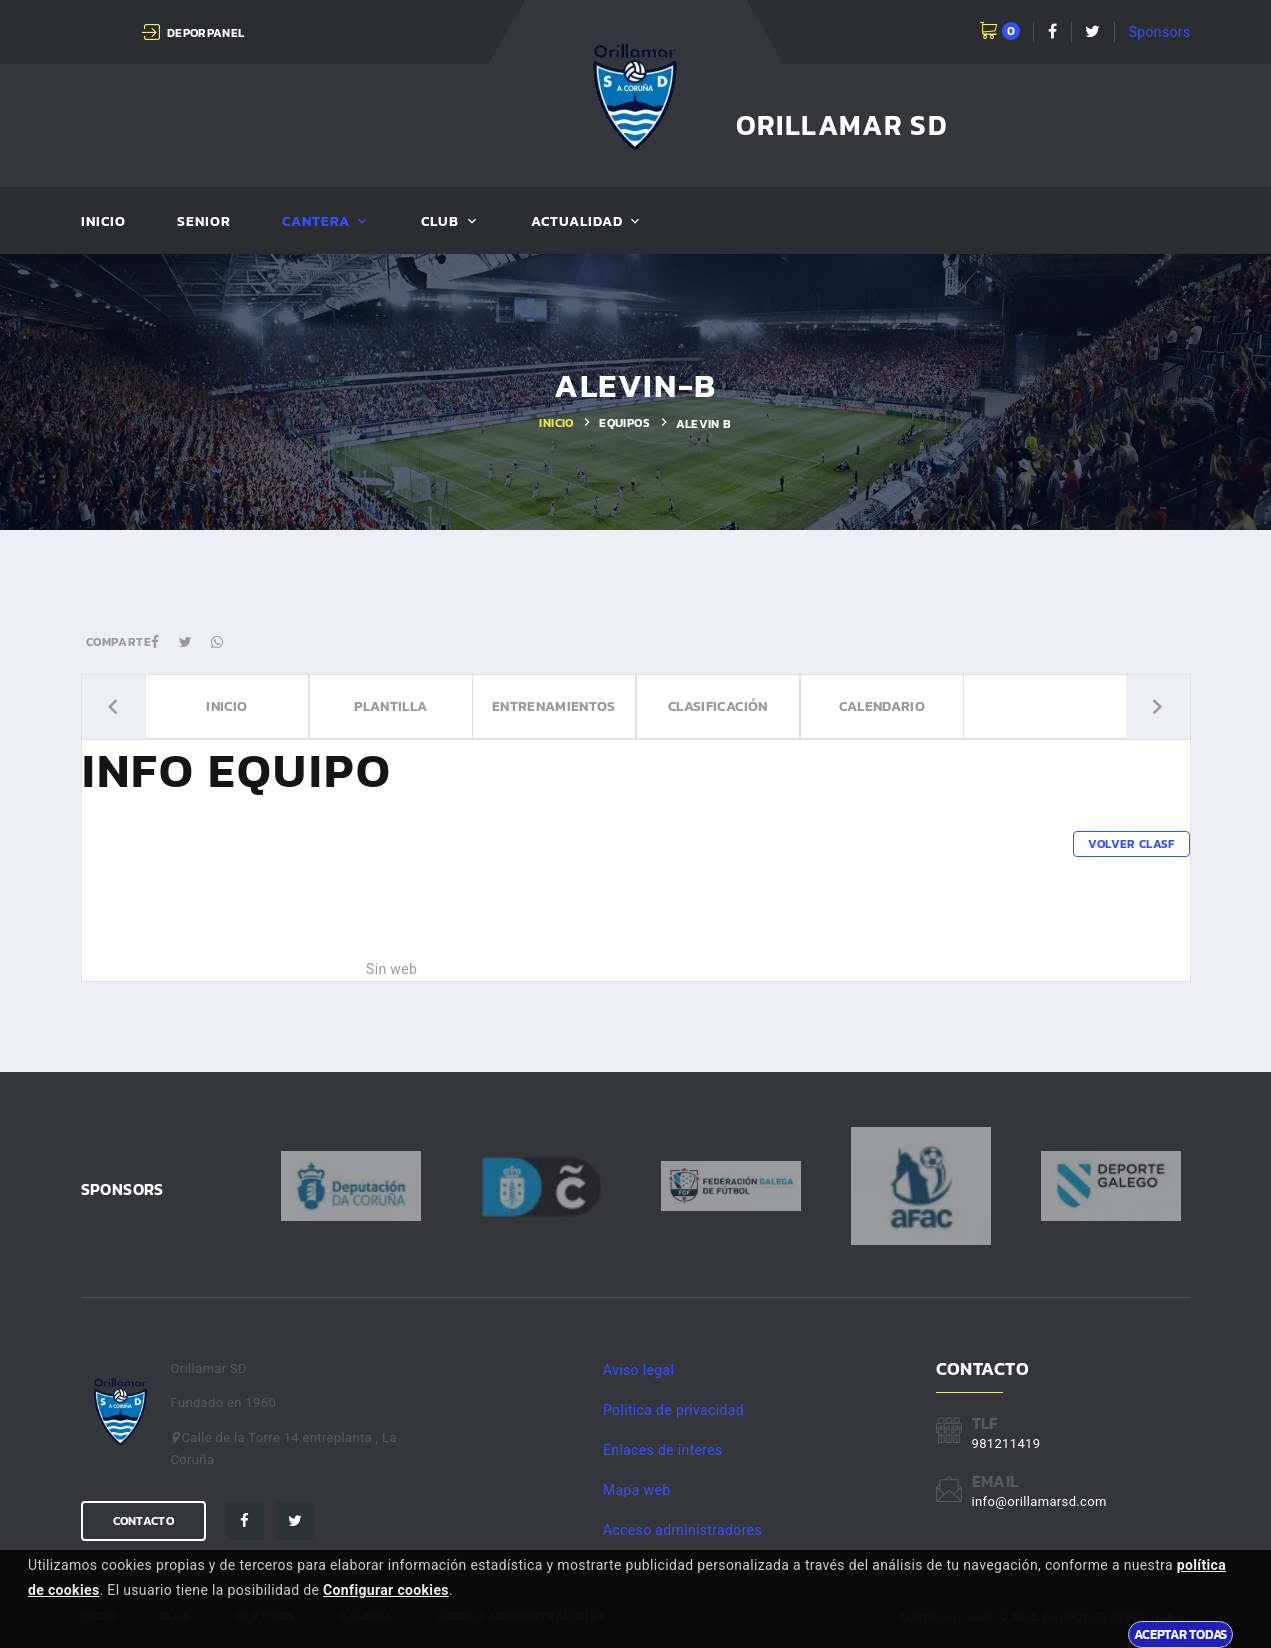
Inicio (103, 222)
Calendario (881, 707)
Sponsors (1160, 32)
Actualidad (577, 222)
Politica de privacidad (673, 1410)
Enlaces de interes (663, 1450)
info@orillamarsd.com (1039, 1501)
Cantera (316, 222)
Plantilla (389, 707)
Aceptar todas (1180, 1634)
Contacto (143, 1521)
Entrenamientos (554, 707)
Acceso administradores (682, 1530)
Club (440, 222)
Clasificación (718, 707)
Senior (204, 222)
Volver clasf (1131, 844)
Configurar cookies (386, 1590)
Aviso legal (638, 1370)
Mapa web (636, 1490)
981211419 (1006, 1443)
